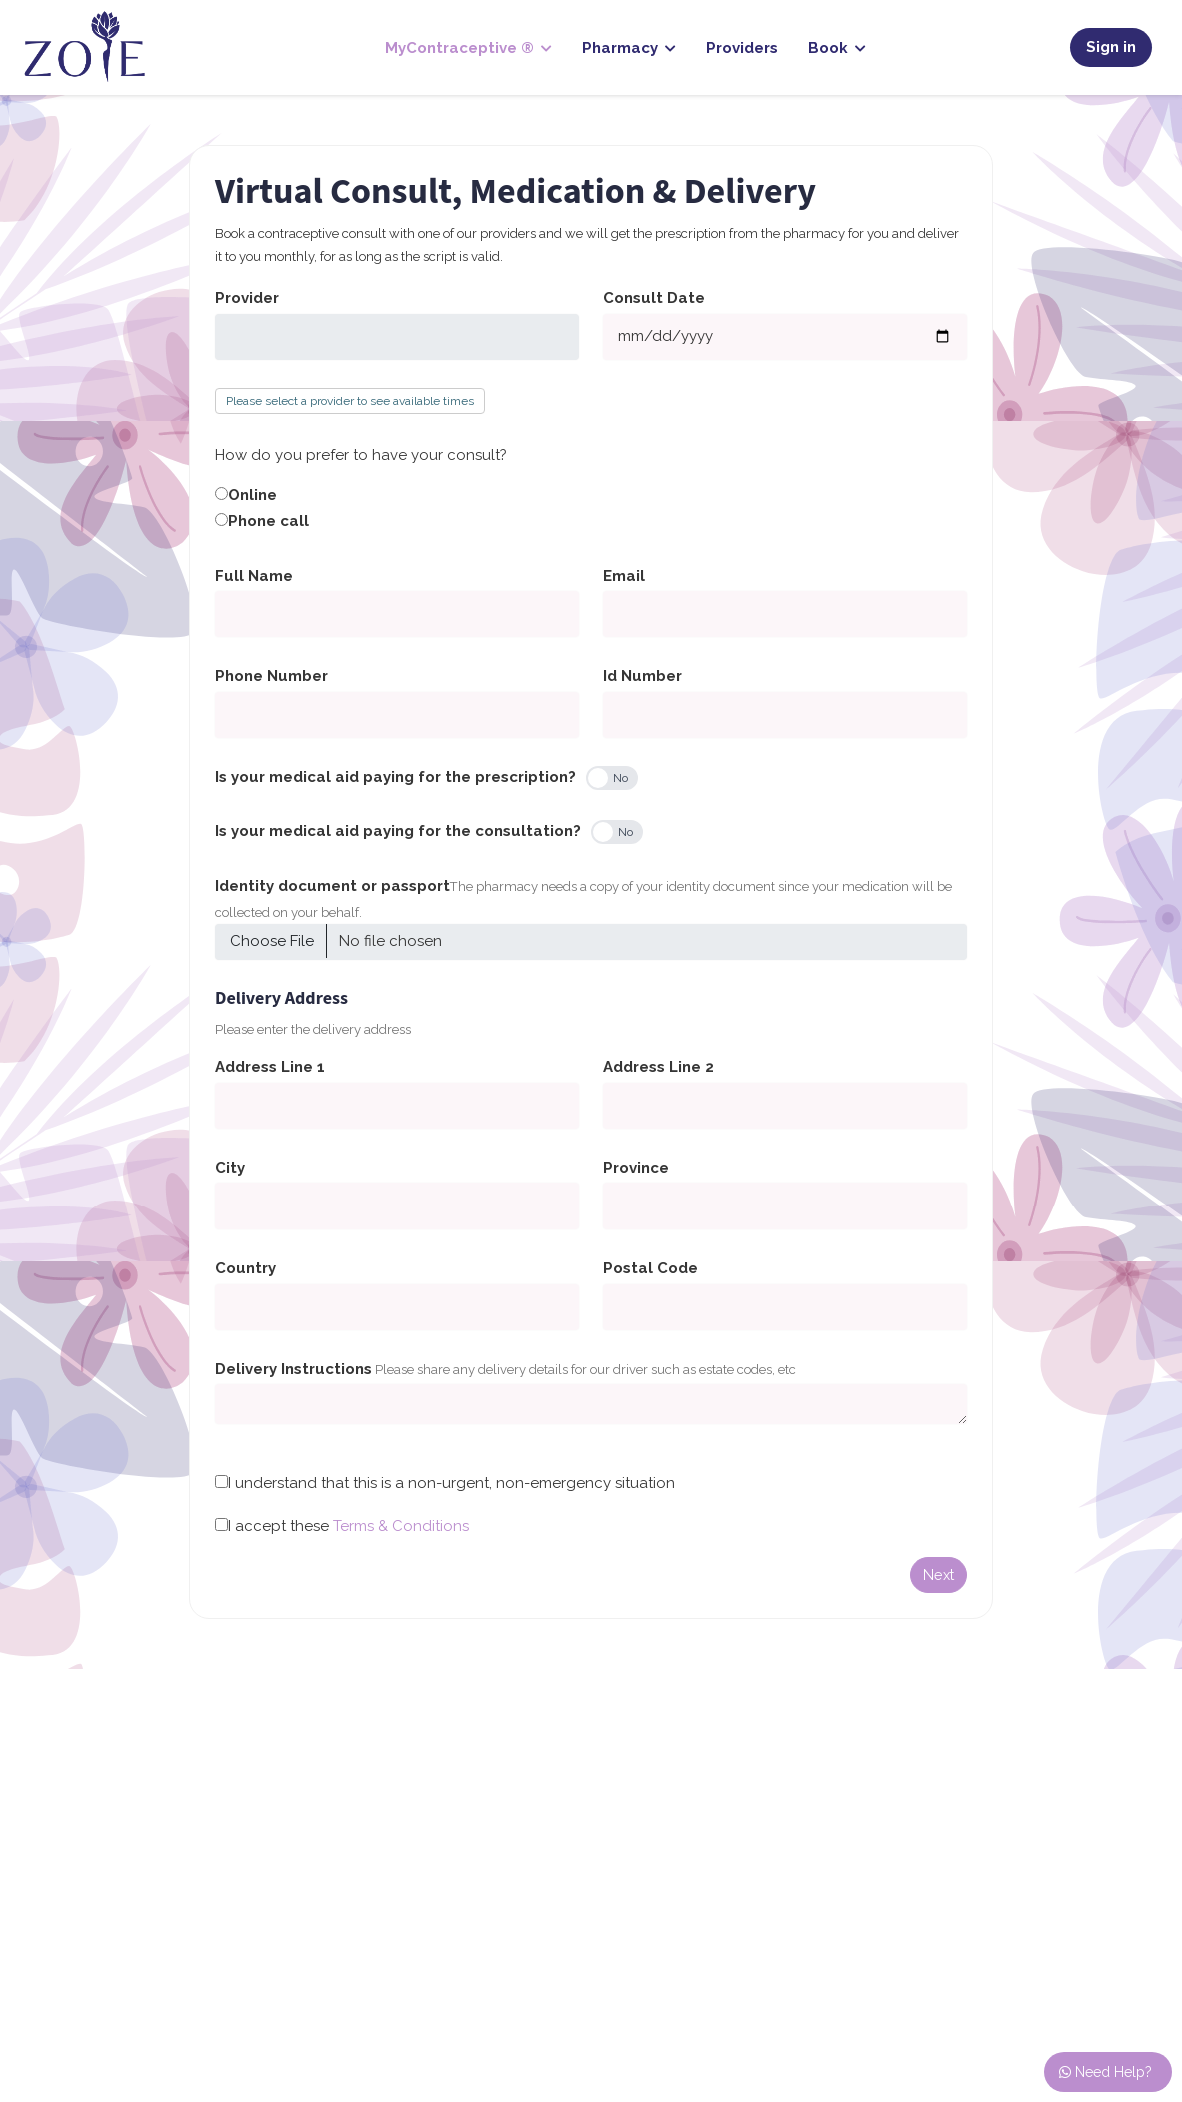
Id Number (642, 676)
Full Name (254, 576)
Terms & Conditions (401, 1526)
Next (938, 1574)
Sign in (1111, 47)
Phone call (268, 521)
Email (624, 576)
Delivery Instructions (293, 1369)
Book (837, 48)
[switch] (612, 778)
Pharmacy (629, 48)
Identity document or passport (332, 886)
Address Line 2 (658, 1067)
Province (636, 1168)
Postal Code (650, 1268)
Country (245, 1268)
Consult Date (654, 298)
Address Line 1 (270, 1067)
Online (252, 495)
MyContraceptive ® (468, 48)
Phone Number (271, 676)
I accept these (348, 1526)
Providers (742, 48)
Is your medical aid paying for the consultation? (398, 831)
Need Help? (1105, 2072)
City (230, 1168)
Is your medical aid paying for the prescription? (395, 777)
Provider (247, 298)
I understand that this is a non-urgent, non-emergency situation (451, 1483)
